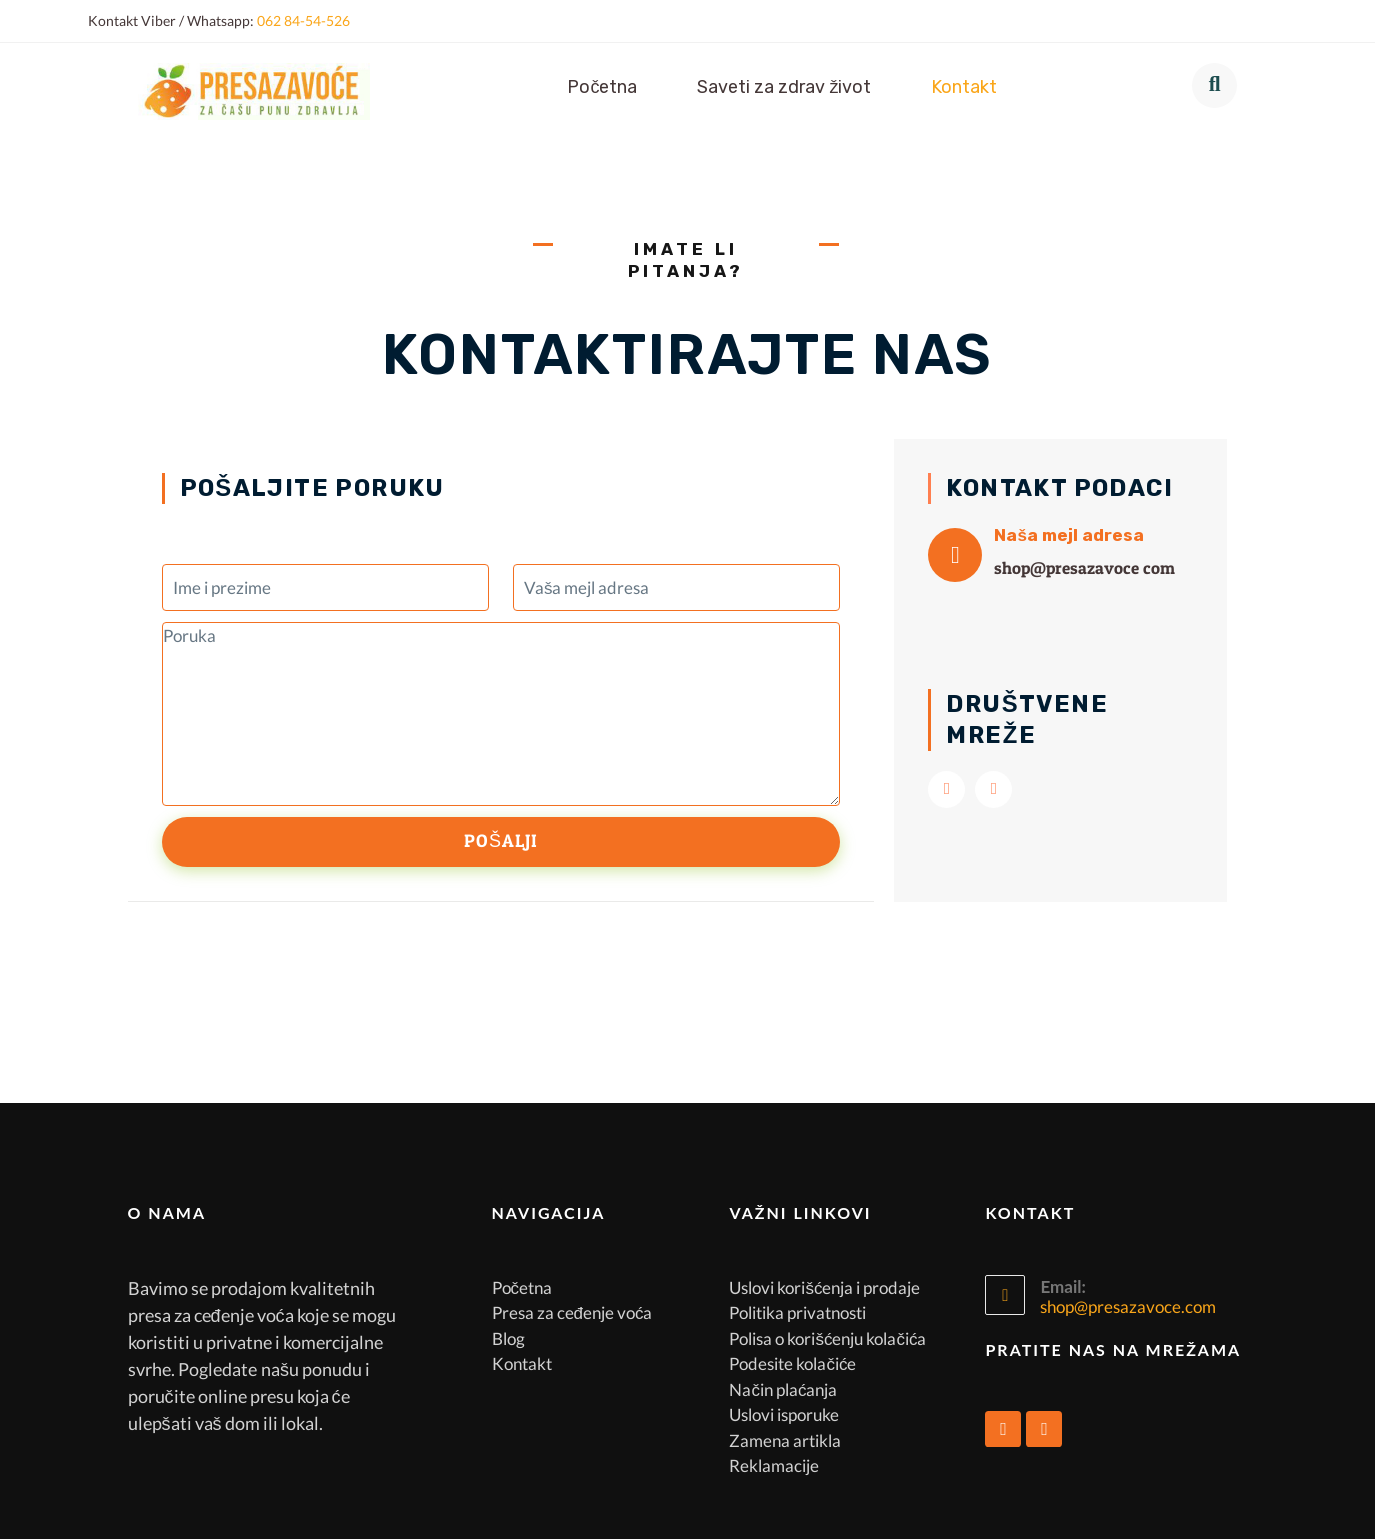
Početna (602, 87)
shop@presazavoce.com (1128, 1306)
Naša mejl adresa (1068, 535)
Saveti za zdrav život (784, 87)
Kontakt (964, 87)
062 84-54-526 (303, 20)
